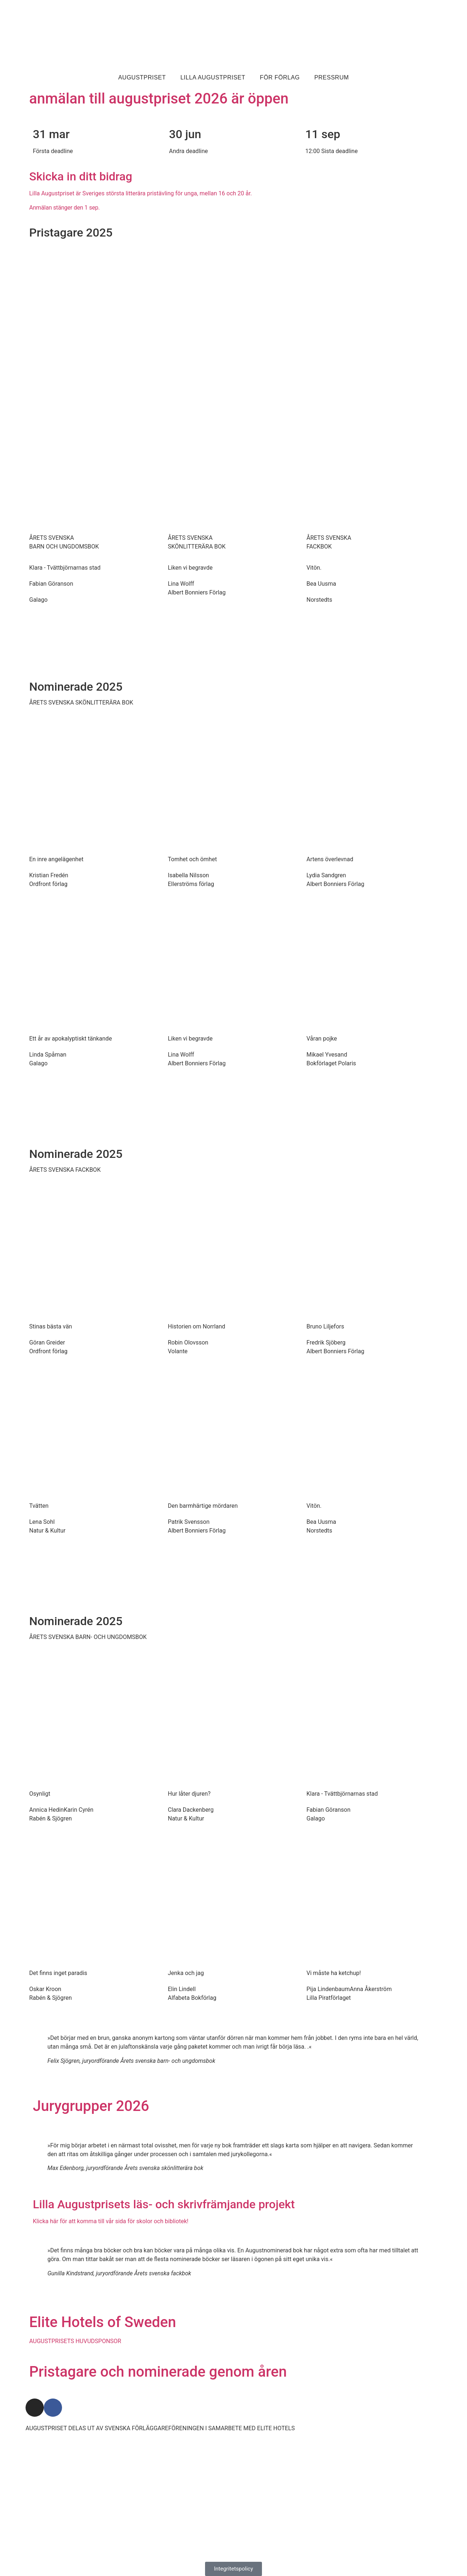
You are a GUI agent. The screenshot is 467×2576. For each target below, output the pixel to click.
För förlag (280, 77)
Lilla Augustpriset (212, 77)
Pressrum (331, 77)
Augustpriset (142, 77)
